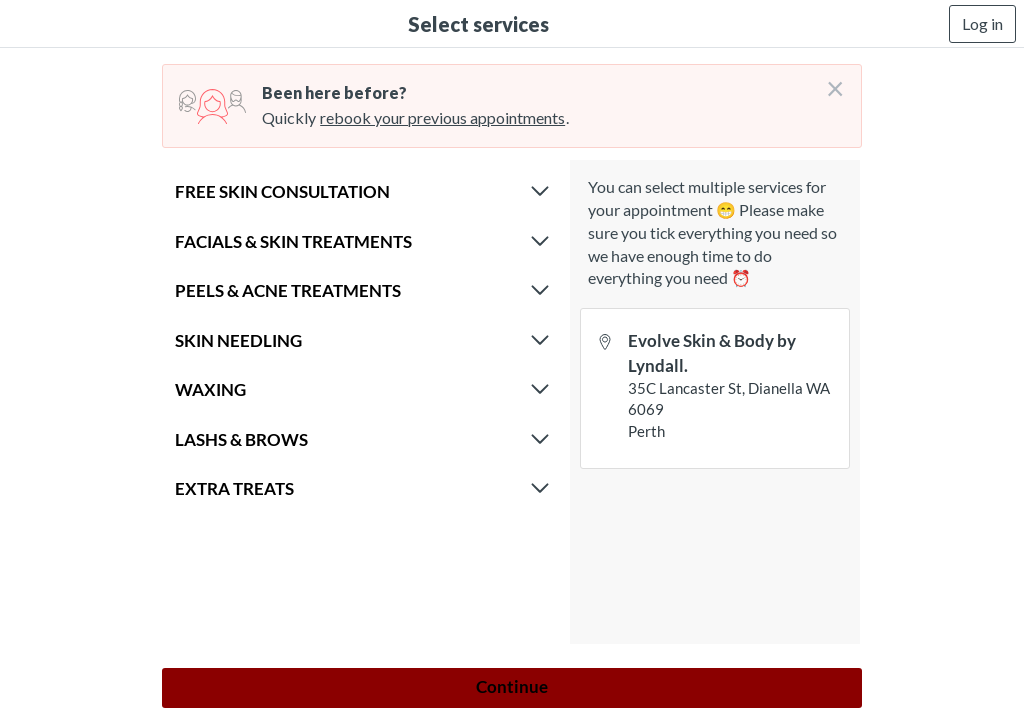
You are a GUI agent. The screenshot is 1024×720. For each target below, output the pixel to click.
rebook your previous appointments (442, 117)
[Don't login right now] (829, 81)
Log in (982, 23)
